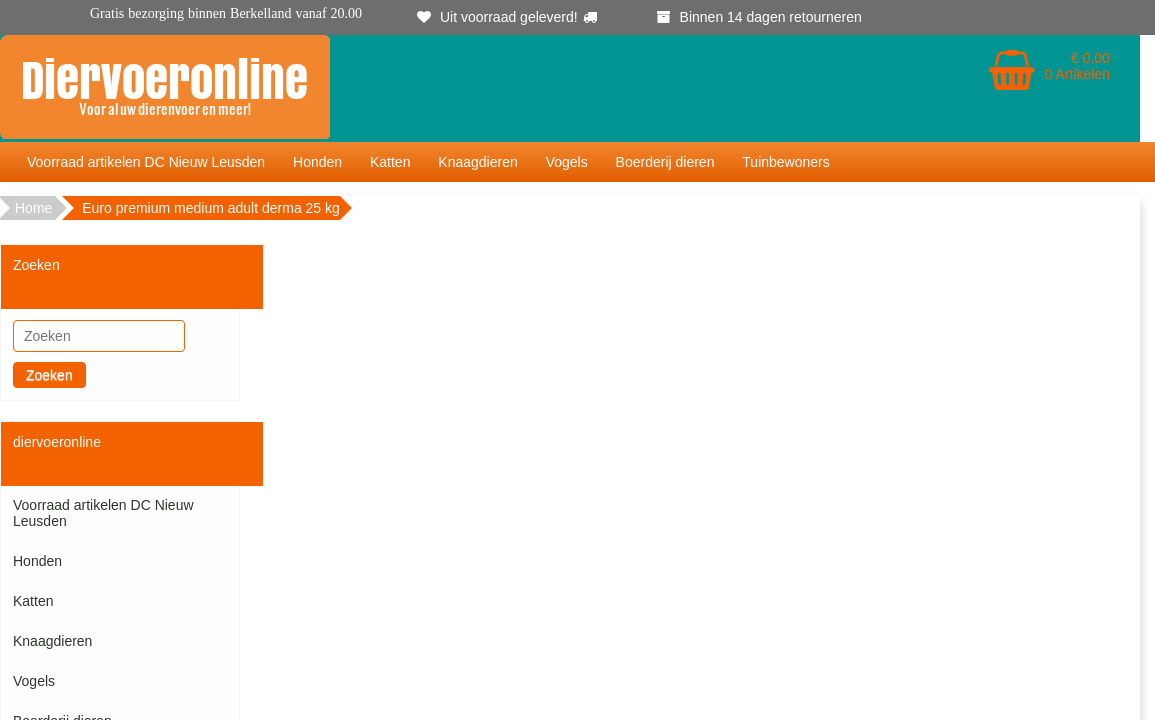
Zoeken (49, 375)
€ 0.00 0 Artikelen (1077, 66)
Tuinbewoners (785, 162)
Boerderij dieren (665, 162)
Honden (317, 162)
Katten (390, 162)
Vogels (567, 162)
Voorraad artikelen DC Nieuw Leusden (146, 162)
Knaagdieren (477, 162)
